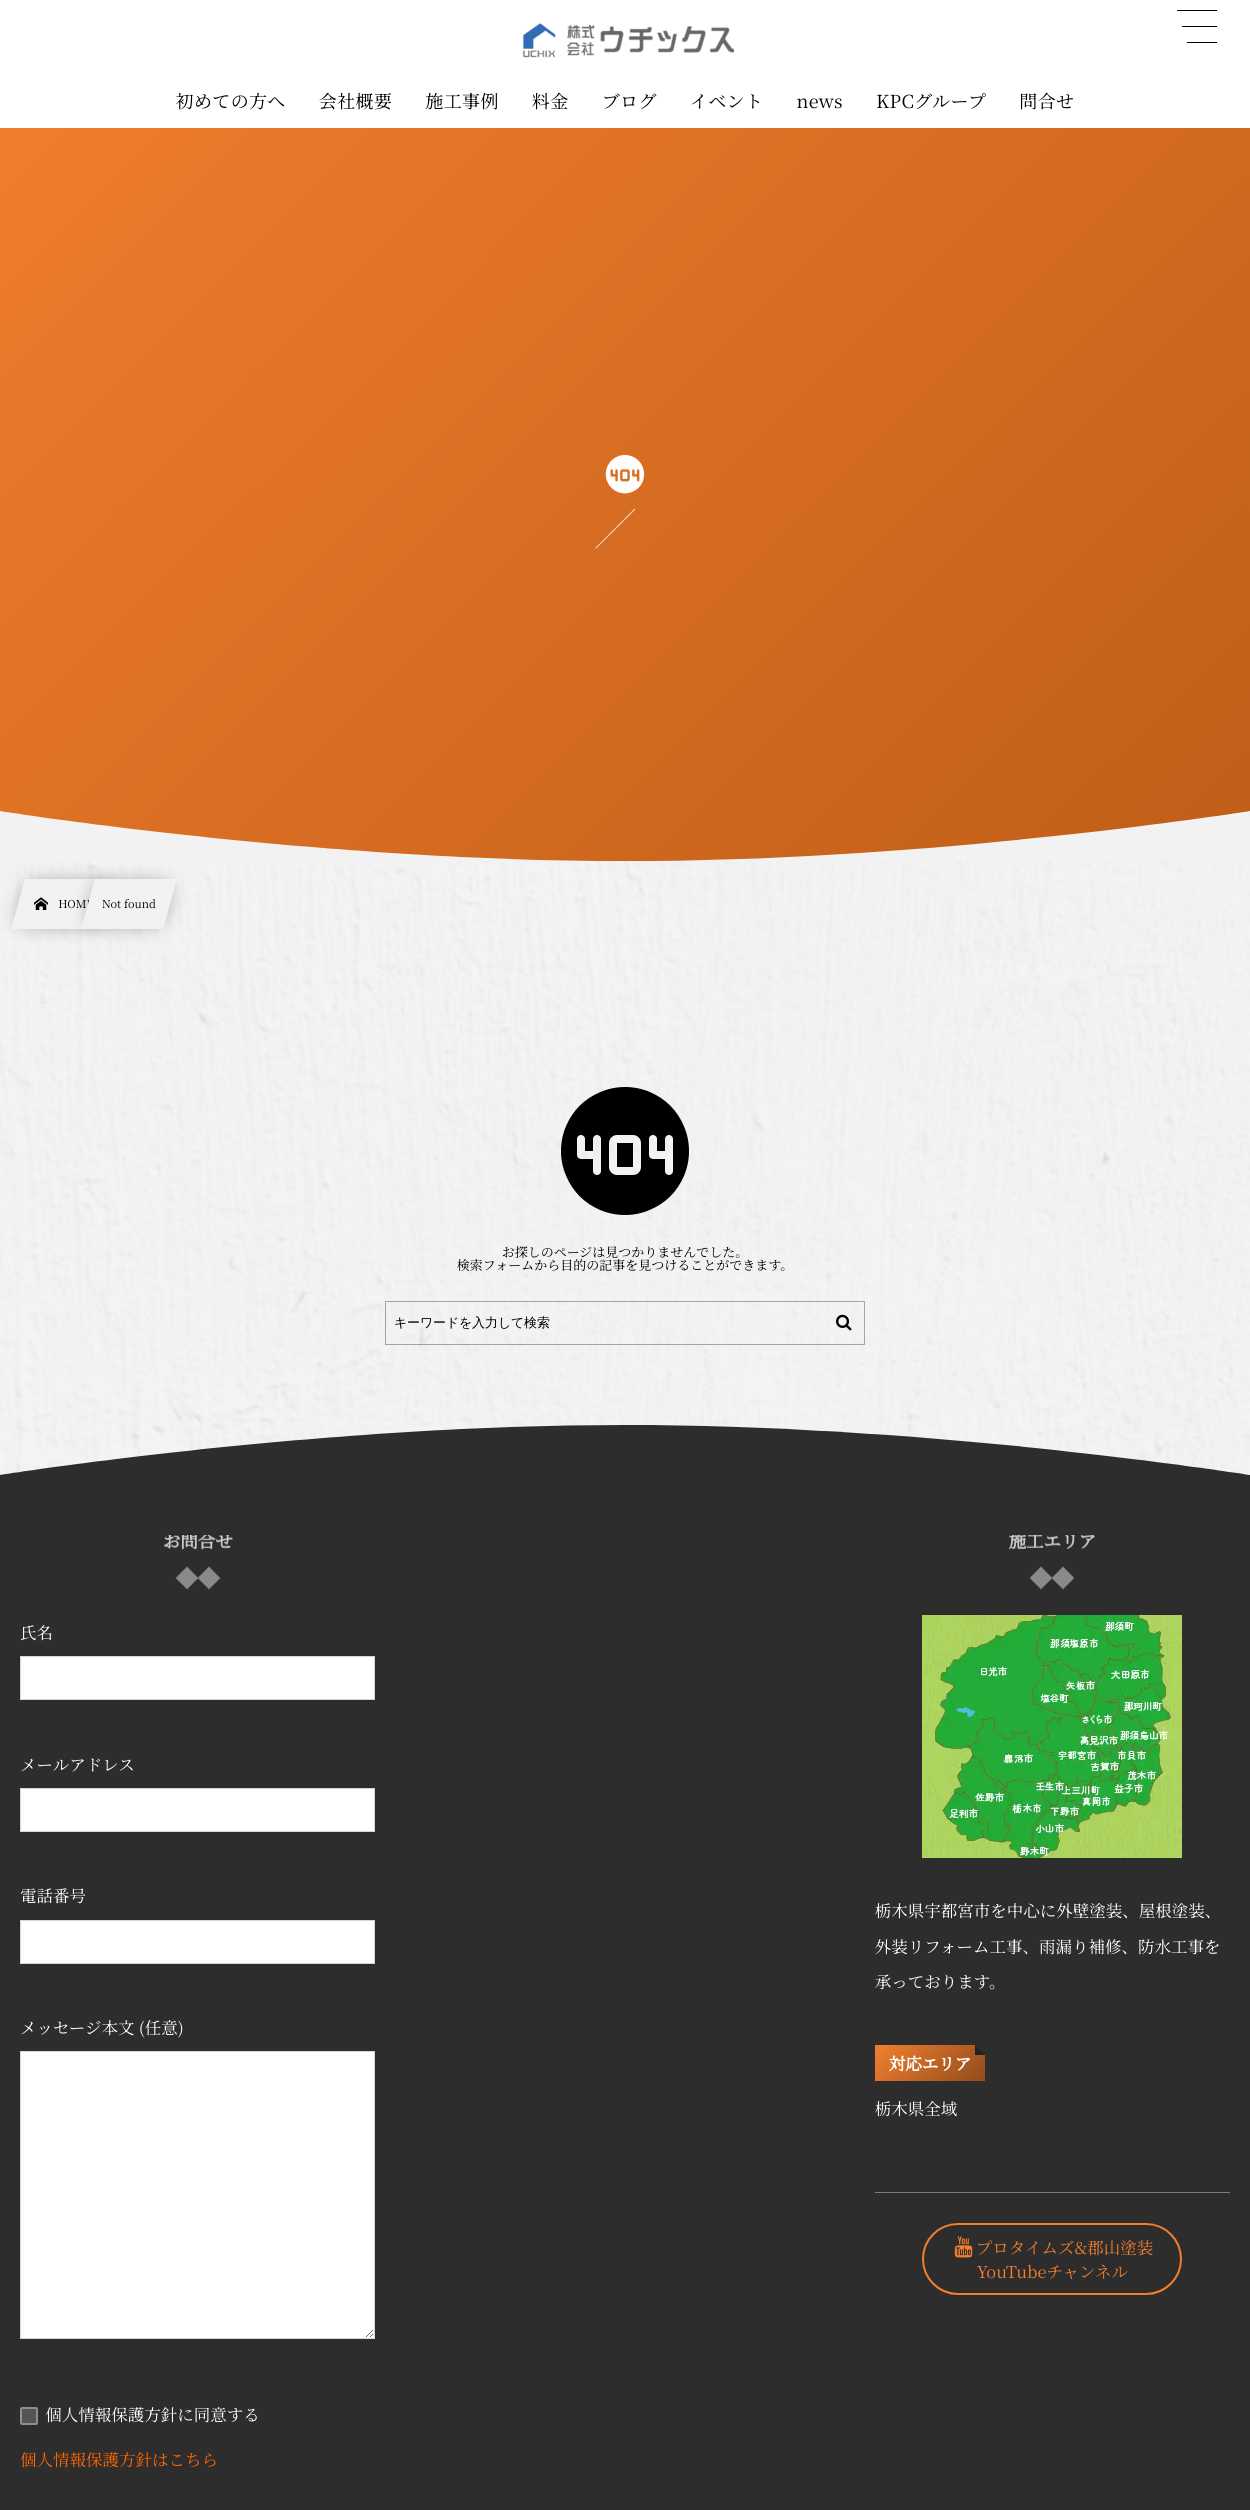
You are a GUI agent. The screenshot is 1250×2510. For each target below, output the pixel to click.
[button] (1197, 27)
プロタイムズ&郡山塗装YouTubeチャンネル (1065, 2259)
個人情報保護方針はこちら (119, 2459)
